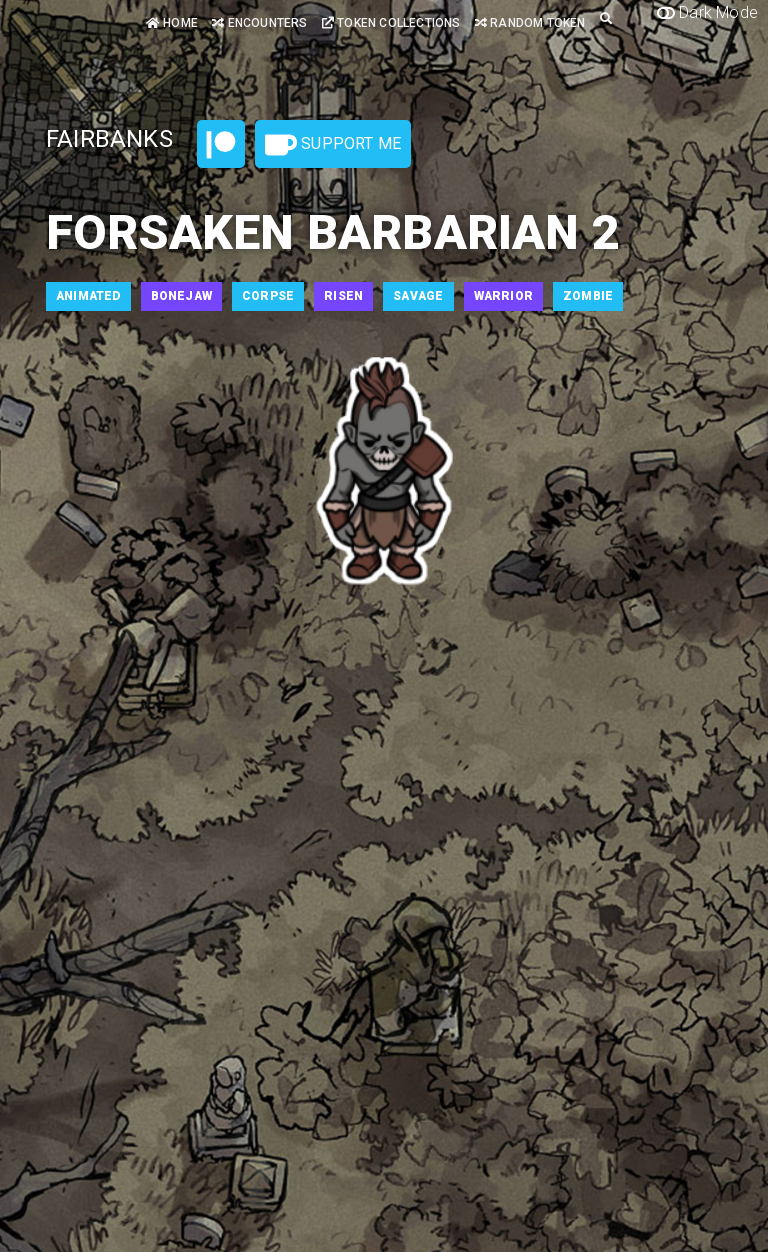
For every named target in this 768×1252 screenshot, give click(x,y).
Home (172, 23)
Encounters (259, 23)
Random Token (530, 23)
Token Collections (391, 23)
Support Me (333, 145)
